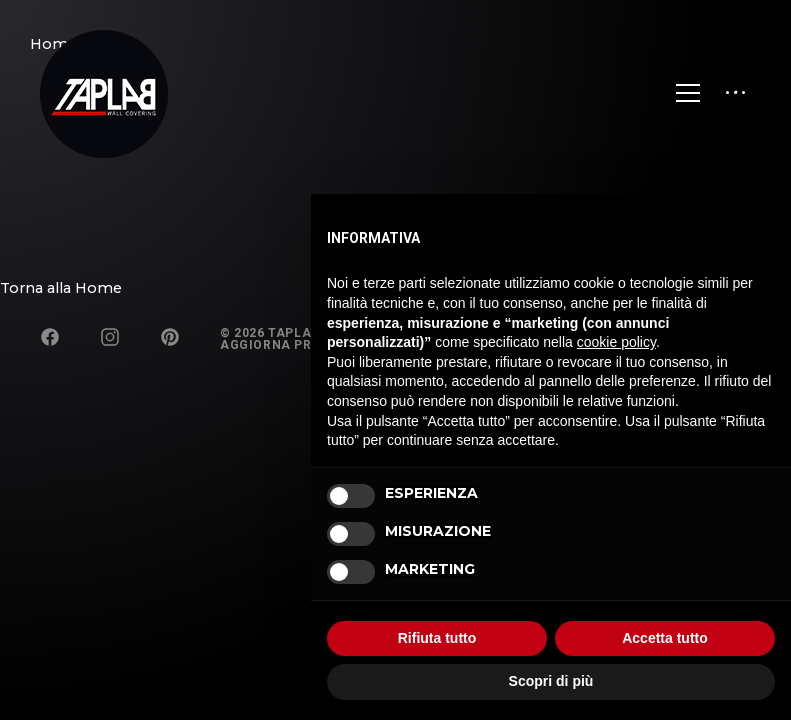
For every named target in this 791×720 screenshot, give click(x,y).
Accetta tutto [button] (665, 638)
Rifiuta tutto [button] (437, 638)
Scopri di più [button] (551, 681)
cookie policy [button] (616, 342)
